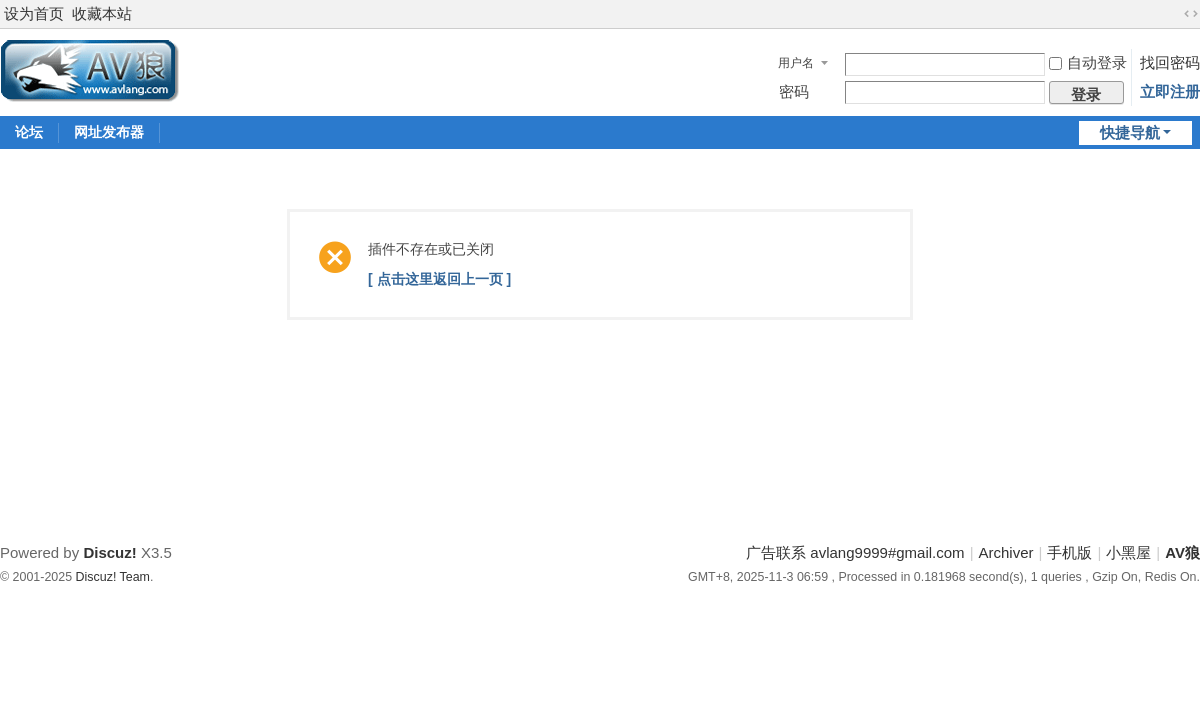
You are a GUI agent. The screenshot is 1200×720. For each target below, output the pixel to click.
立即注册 (1170, 91)
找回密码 (1170, 62)
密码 (794, 91)
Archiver (1006, 552)
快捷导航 (1130, 132)
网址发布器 (109, 132)
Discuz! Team (113, 577)
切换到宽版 (1191, 14)
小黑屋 (1128, 552)
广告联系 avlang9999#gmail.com (855, 552)
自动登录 (1088, 62)
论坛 (29, 132)
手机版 (1069, 552)
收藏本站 (102, 13)
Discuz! (109, 552)
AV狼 (1182, 552)
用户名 (796, 63)
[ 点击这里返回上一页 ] (439, 279)
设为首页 (34, 13)
